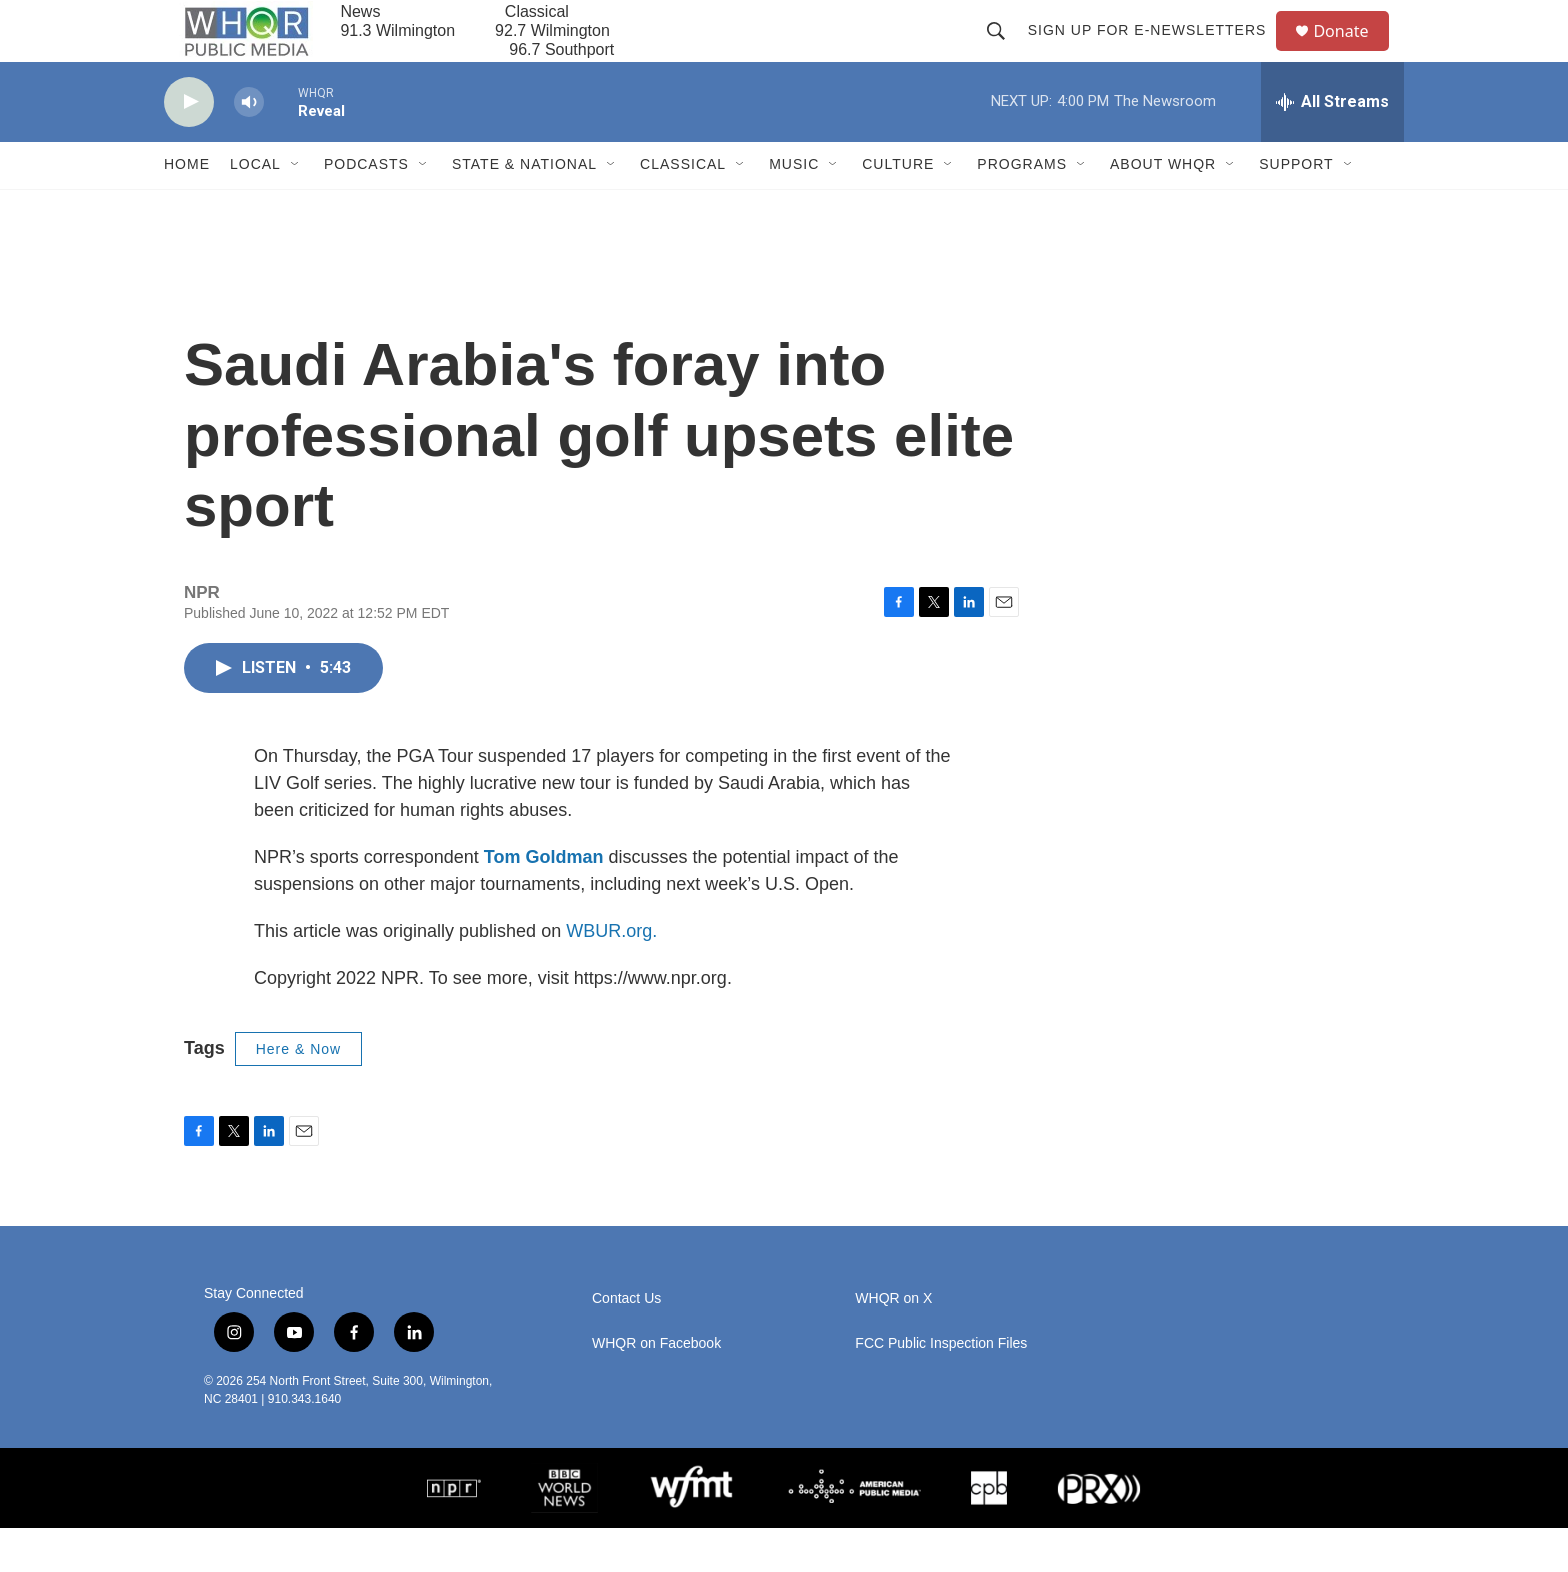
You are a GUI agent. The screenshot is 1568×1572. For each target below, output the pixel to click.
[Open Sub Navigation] (296, 208)
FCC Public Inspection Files (941, 1387)
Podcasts (366, 208)
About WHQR (1163, 208)
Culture (898, 208)
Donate (1353, 52)
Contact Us (626, 1342)
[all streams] (1332, 145)
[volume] (249, 145)
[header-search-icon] (1004, 52)
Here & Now (298, 1092)
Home (187, 208)
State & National (524, 208)
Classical (683, 208)
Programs (1022, 208)
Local (255, 208)
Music (794, 208)
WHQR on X (893, 1342)
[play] (189, 145)
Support (1296, 208)
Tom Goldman (544, 900)
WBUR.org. (611, 974)
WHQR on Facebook (656, 1387)
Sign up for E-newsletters (1155, 52)
